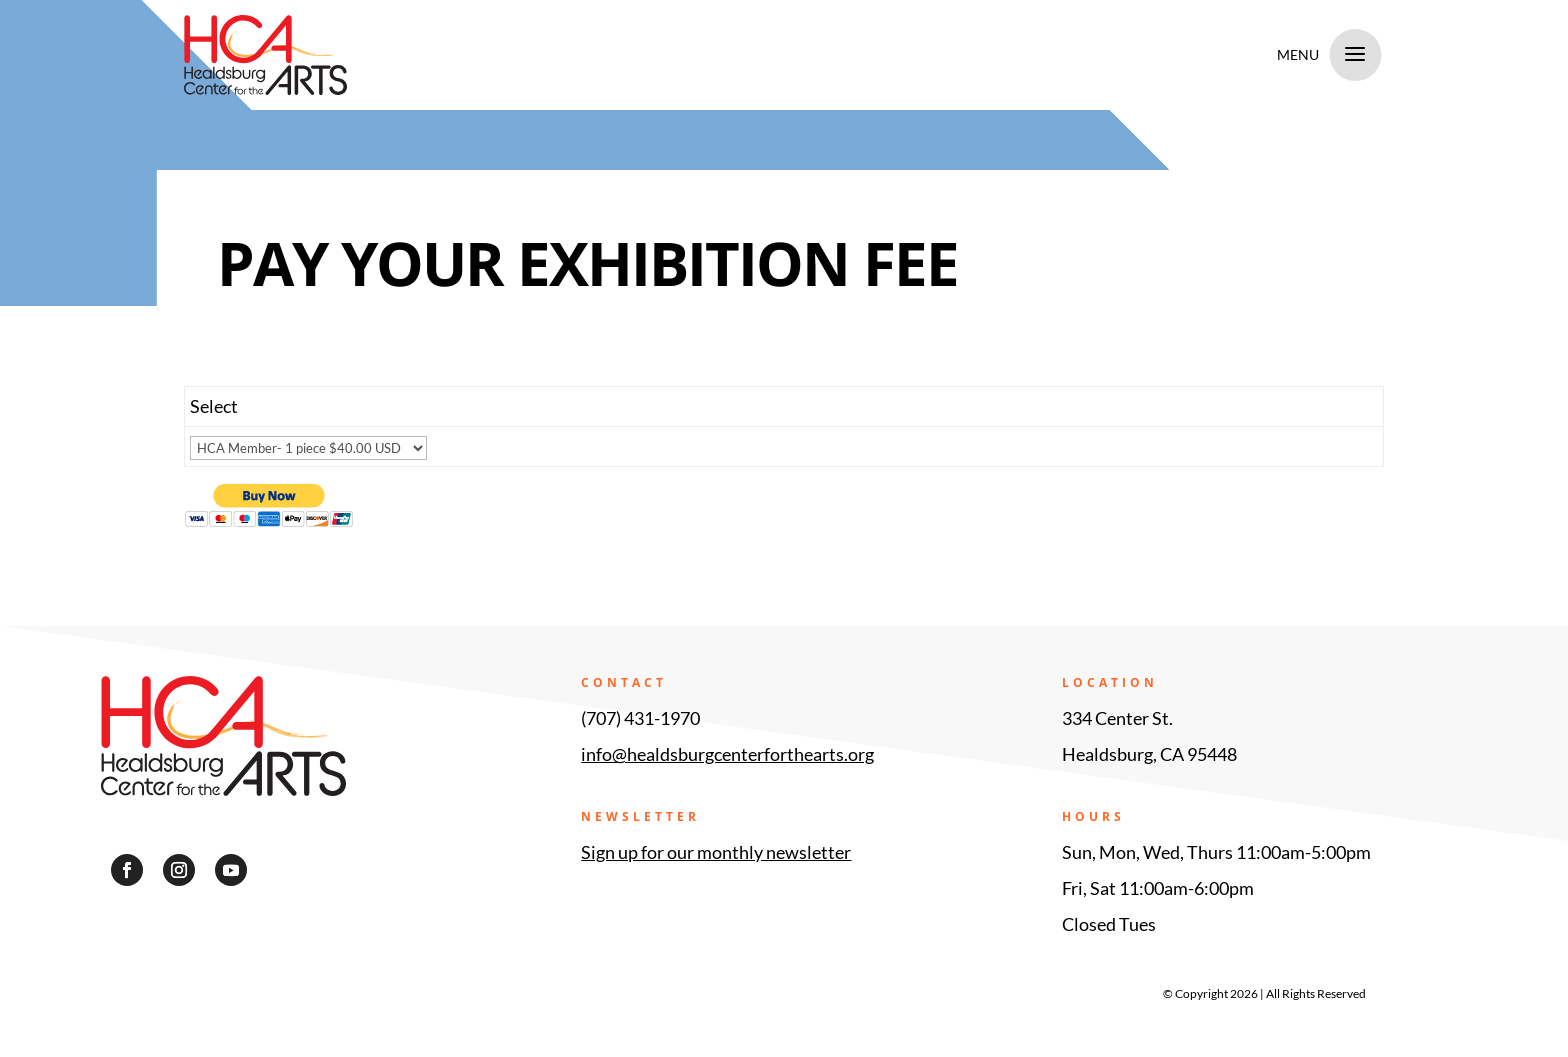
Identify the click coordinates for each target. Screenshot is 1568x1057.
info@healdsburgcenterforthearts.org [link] (727, 754)
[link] (467, 55)
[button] (127, 870)
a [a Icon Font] (1355, 55)
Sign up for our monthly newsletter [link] (716, 852)
